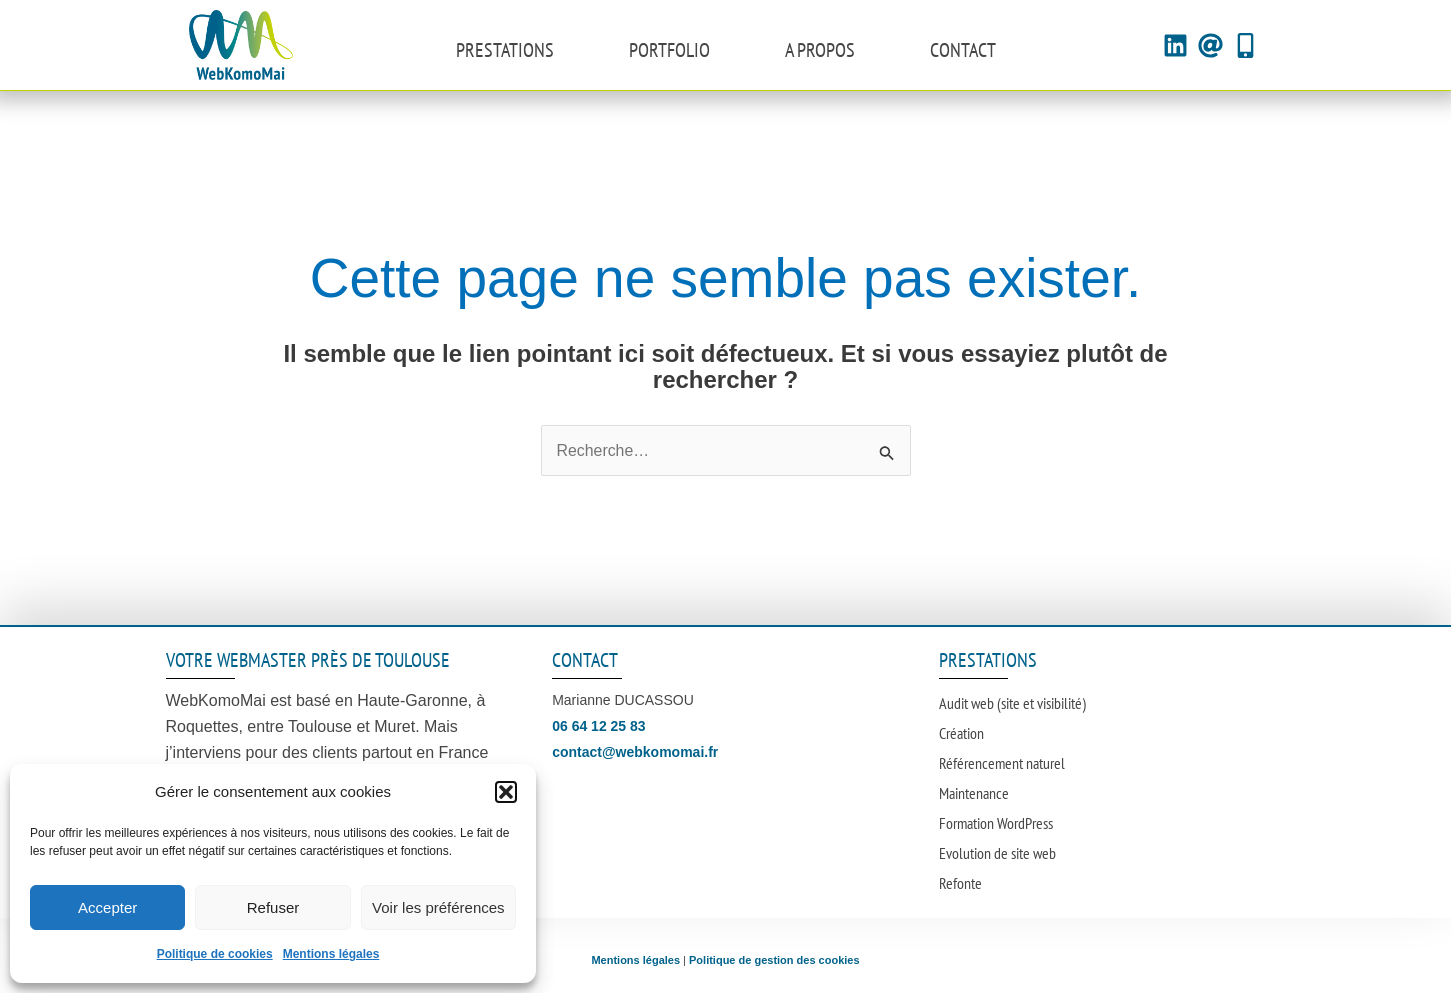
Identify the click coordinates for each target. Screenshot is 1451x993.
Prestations (505, 50)
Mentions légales (331, 954)
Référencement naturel (1002, 764)
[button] (506, 792)
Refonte (960, 884)
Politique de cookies (215, 954)
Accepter (107, 907)
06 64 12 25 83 (598, 726)
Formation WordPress (996, 824)
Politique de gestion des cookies (774, 961)
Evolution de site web (997, 854)
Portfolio (669, 50)
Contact (963, 50)
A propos (820, 50)
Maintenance (974, 794)
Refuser (273, 907)
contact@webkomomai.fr (635, 752)
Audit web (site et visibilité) (1012, 704)
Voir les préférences (438, 907)
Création (961, 734)
